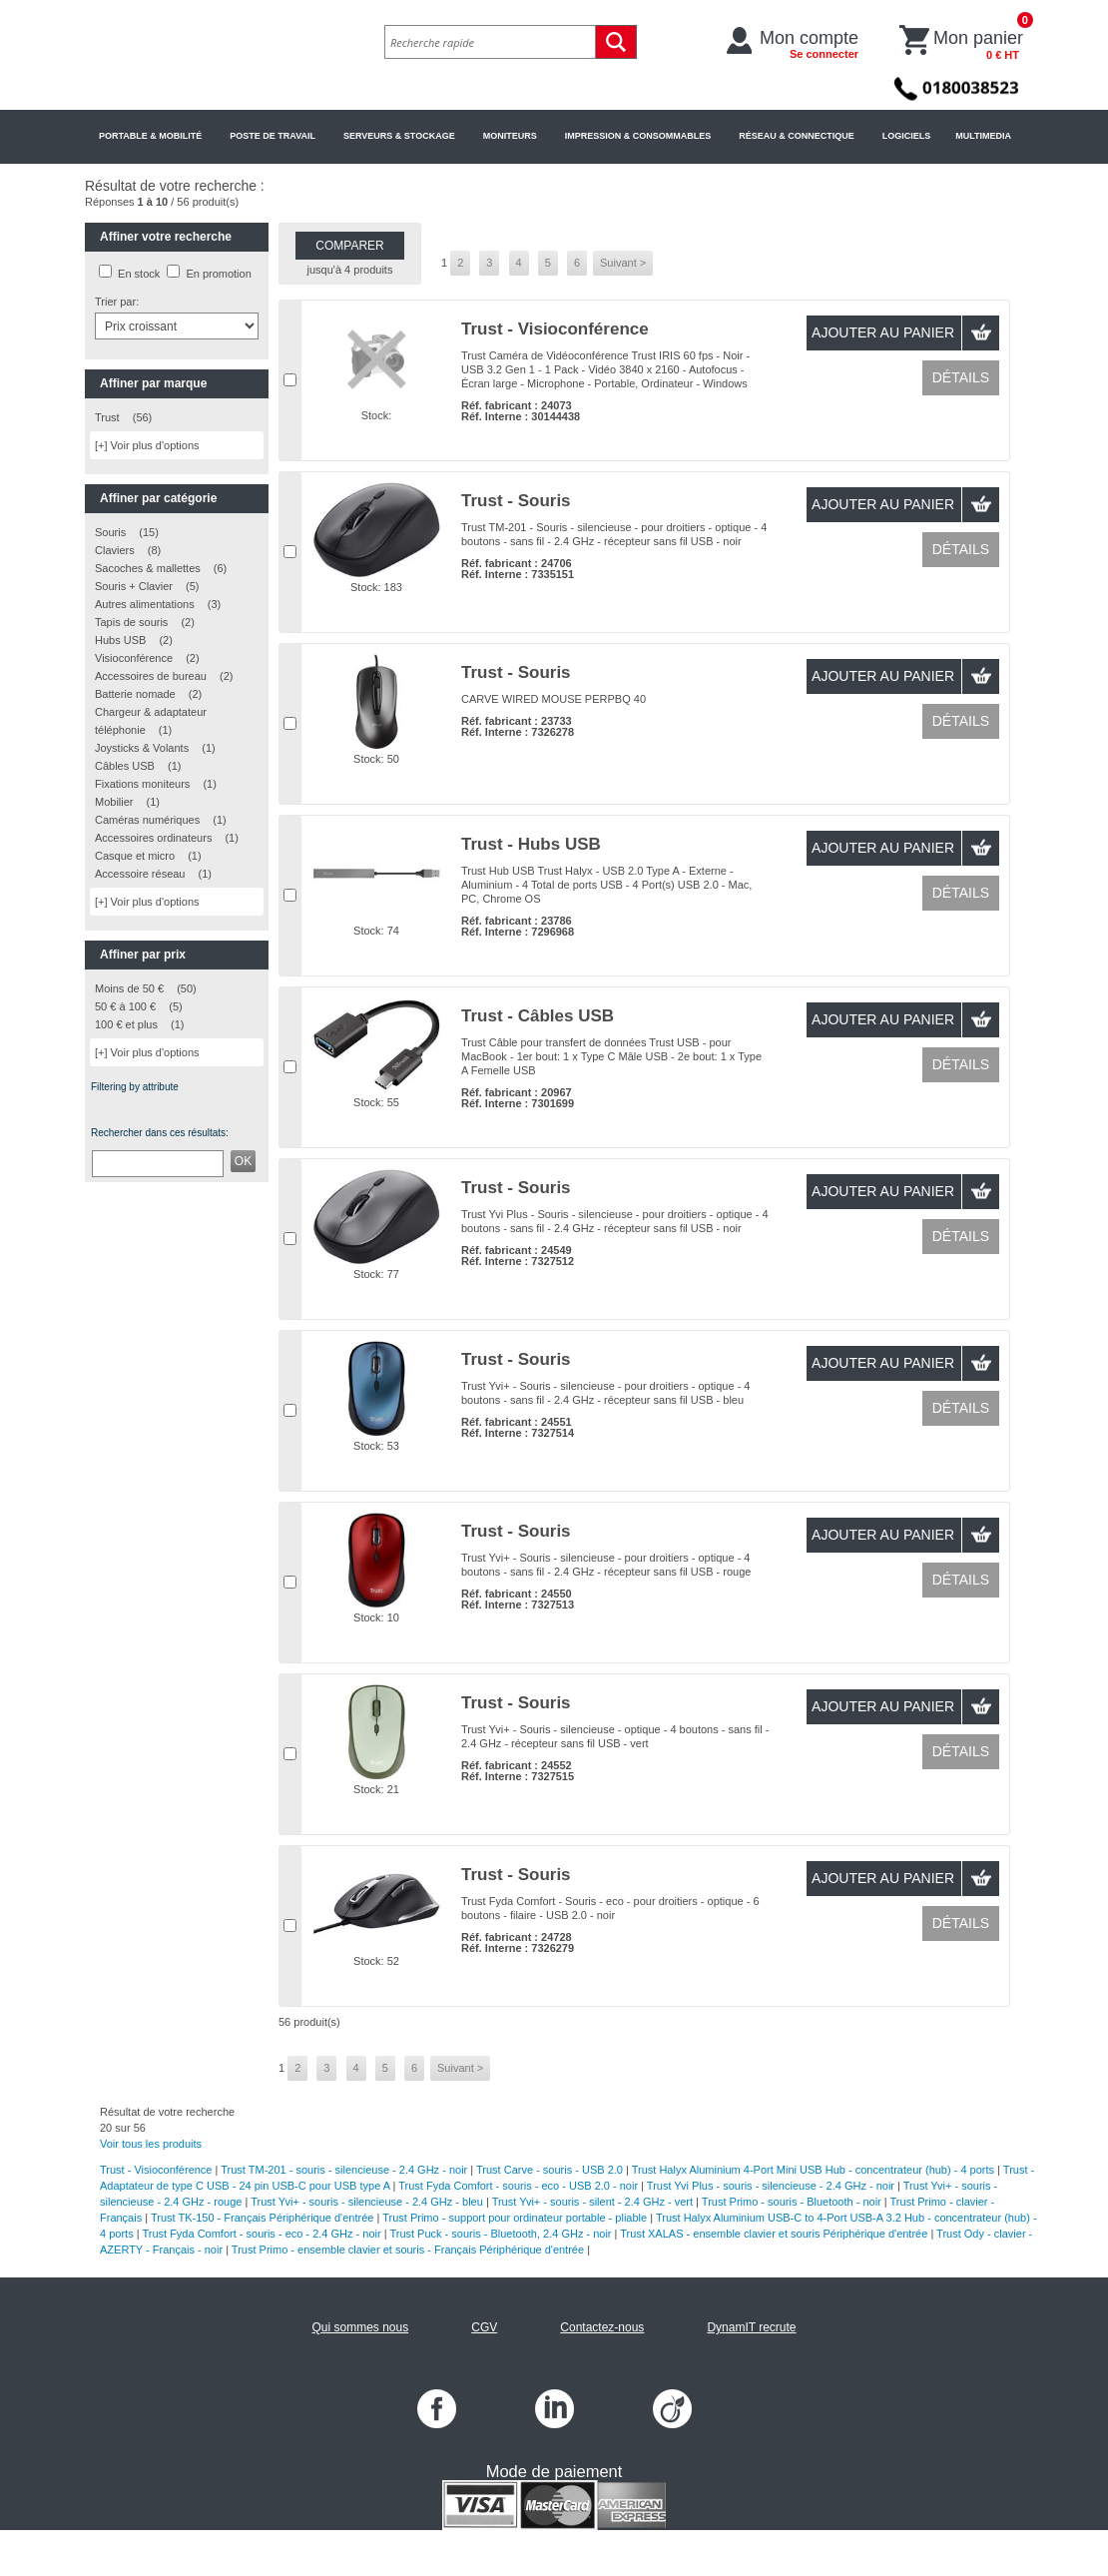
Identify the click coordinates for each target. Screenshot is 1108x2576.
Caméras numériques (147, 820)
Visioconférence (134, 658)
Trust (107, 417)
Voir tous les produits (151, 2144)
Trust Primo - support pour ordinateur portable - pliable (514, 2218)
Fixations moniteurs (142, 784)
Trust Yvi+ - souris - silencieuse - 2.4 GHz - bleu (367, 2202)
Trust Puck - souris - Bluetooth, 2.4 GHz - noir (500, 2234)
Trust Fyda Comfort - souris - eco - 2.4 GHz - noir (261, 2234)
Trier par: (117, 302)
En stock (139, 274)
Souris (110, 532)
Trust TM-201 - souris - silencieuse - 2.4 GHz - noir (344, 2170)
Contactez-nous (602, 2327)
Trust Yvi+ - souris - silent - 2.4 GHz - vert (592, 2202)
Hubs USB (120, 640)
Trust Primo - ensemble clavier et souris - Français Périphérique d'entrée (408, 2249)
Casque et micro (135, 856)
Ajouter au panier (883, 332)
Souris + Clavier (134, 586)
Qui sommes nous (359, 2327)
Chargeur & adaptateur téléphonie (151, 721)
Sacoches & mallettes (148, 568)
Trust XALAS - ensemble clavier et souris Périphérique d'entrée (773, 2234)
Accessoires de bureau (151, 676)
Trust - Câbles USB (537, 1015)
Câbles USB (125, 766)
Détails (960, 377)
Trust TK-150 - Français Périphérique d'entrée (262, 2218)
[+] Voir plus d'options (147, 445)
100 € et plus (126, 1024)
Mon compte (809, 44)
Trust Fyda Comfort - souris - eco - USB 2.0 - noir (518, 2186)
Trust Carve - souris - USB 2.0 (549, 2170)
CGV (484, 2327)
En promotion (218, 274)
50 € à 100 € (125, 1006)
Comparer (349, 246)
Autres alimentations (145, 604)
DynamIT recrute (751, 2327)
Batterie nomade (135, 694)
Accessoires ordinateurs (153, 838)
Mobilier (114, 802)
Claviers (115, 550)
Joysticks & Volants (142, 748)
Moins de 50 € (129, 988)
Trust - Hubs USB (531, 844)
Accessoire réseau (140, 874)
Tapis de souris (131, 622)
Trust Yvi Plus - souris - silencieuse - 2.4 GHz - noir (770, 2186)
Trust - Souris (516, 500)
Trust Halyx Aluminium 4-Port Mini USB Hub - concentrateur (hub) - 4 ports (813, 2170)
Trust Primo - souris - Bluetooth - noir (791, 2202)
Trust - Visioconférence (555, 329)
